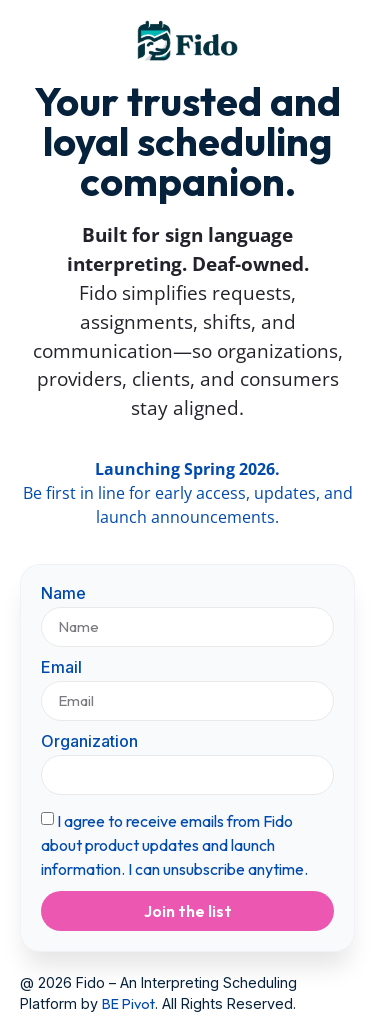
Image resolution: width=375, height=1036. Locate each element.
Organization (89, 742)
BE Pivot (128, 1004)
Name (63, 594)
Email (61, 668)
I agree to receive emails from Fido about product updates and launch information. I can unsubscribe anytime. (174, 845)
